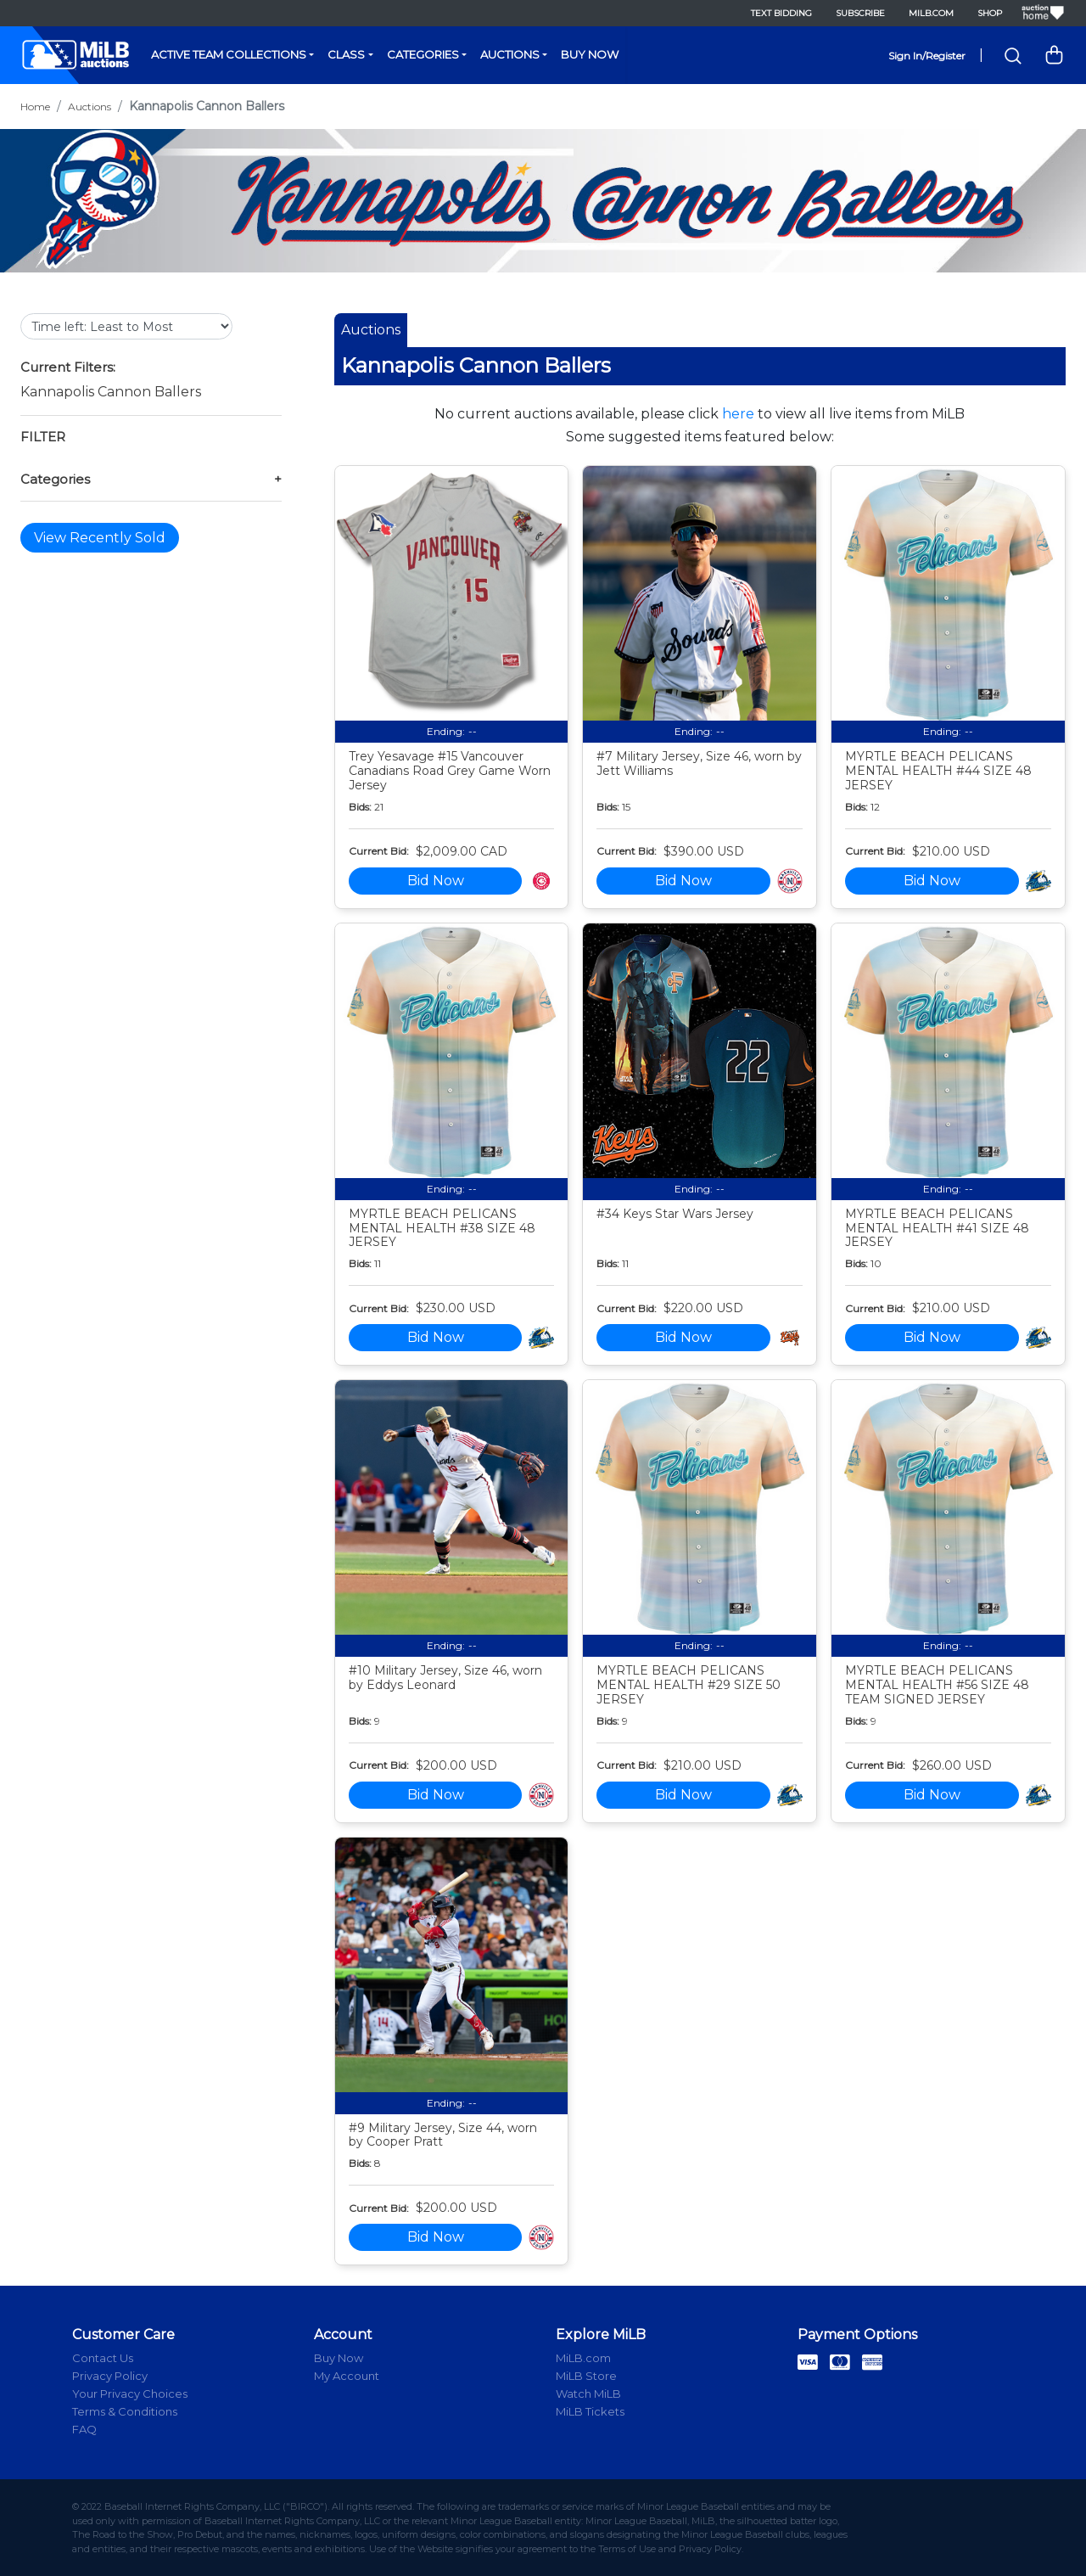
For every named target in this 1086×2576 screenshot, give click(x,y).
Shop (989, 13)
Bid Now (435, 881)
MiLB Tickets (590, 2411)
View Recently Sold (99, 538)
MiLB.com (931, 13)
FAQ (84, 2429)
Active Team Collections (228, 54)
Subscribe (860, 13)
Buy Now (590, 54)
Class (346, 54)
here (738, 414)
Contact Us (102, 2358)
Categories (423, 54)
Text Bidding (781, 13)
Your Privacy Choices (130, 2393)
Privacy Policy (110, 2375)
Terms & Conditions (124, 2411)
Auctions (510, 54)
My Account (346, 2375)
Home (35, 106)
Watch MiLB (588, 2393)
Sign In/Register (927, 55)
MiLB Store (586, 2375)
